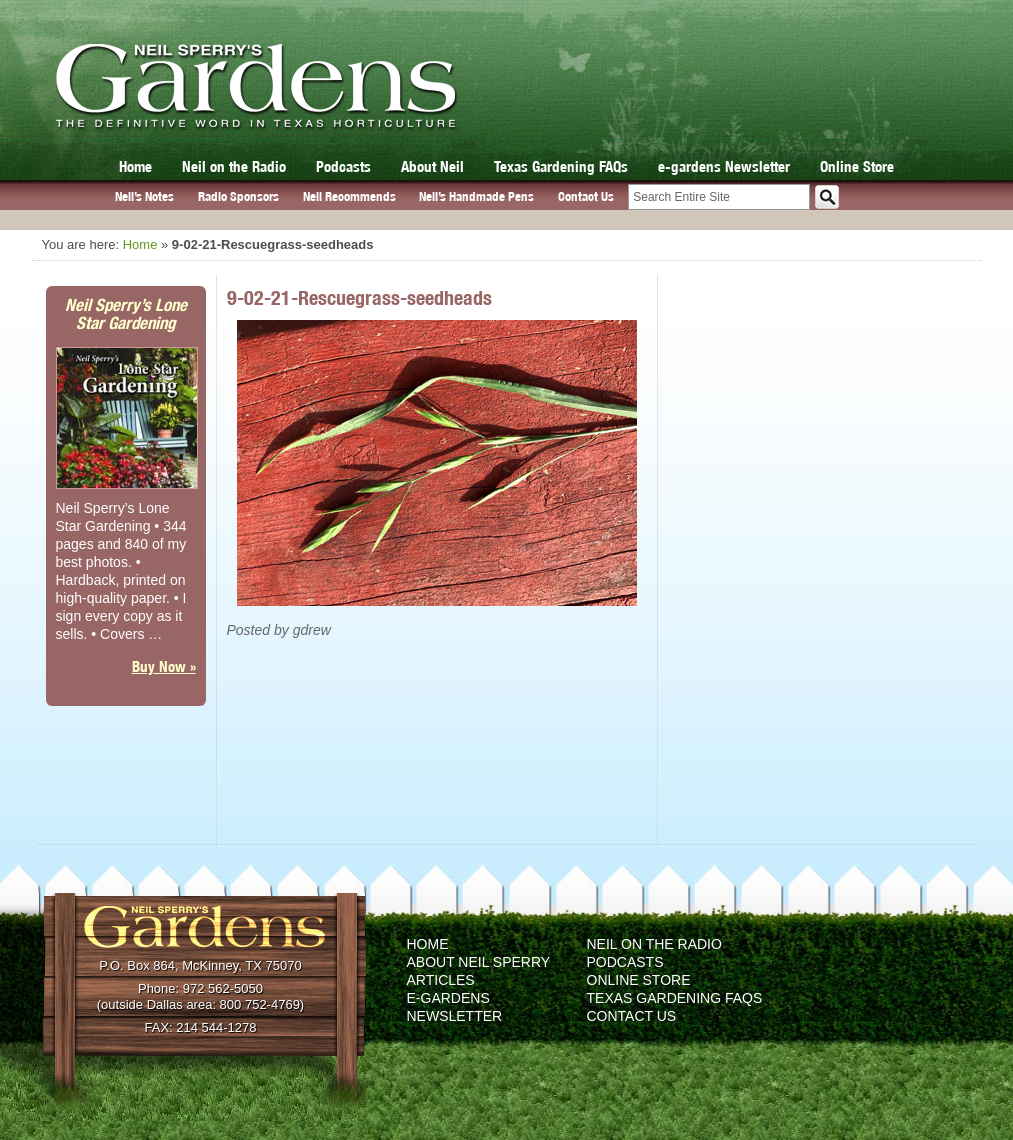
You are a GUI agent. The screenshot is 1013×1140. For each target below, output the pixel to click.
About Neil (432, 166)
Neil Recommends (349, 196)
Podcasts (343, 166)
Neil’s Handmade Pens (476, 196)
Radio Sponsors (238, 196)
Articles (441, 980)
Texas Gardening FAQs (561, 166)
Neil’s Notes (144, 196)
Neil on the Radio (234, 166)
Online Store (857, 166)
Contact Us (586, 196)
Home (135, 166)
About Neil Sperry (479, 962)
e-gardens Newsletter (724, 166)
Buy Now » (164, 666)
